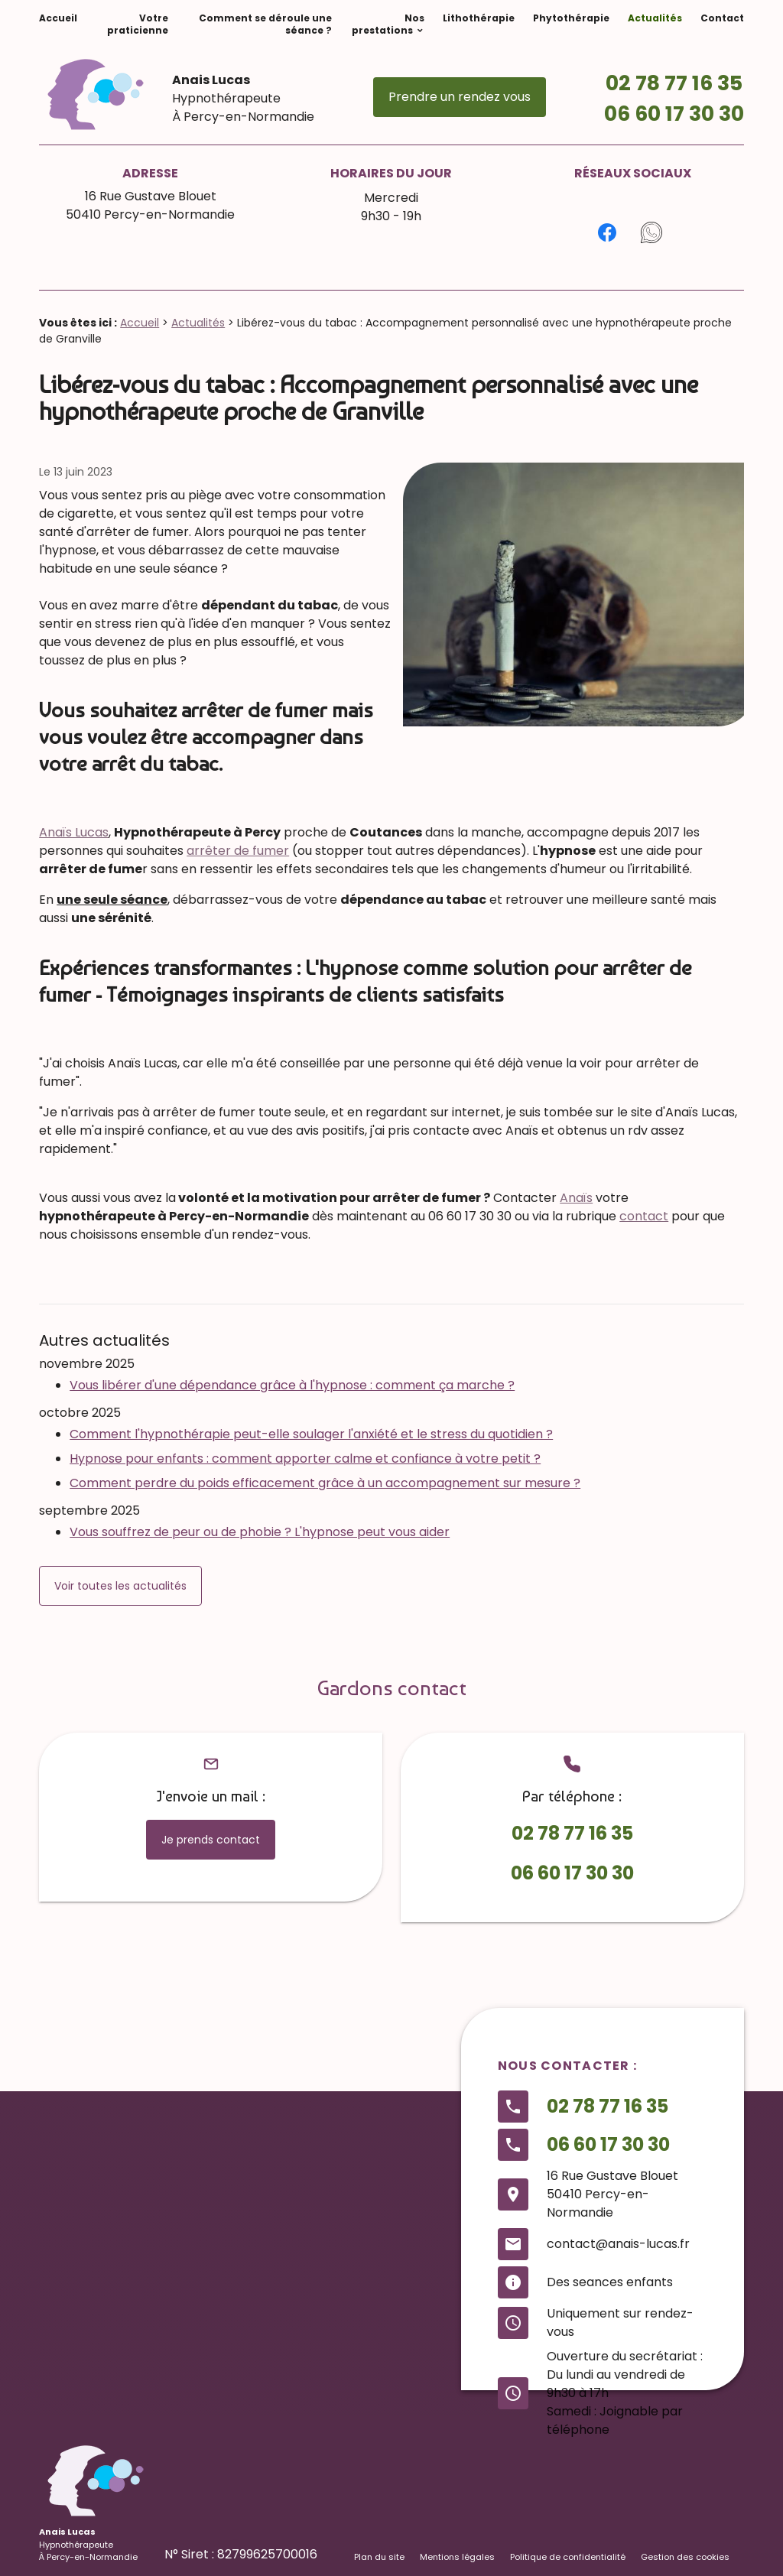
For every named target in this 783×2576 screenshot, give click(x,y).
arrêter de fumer (238, 850)
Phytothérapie (571, 17)
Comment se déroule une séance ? (265, 24)
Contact (722, 17)
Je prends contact (210, 1839)
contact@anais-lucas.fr (618, 2244)
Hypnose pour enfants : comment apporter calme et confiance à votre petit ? (305, 1458)
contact (643, 1216)
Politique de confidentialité (567, 2557)
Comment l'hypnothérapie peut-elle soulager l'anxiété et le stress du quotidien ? (311, 1434)
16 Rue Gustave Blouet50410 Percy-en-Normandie (150, 205)
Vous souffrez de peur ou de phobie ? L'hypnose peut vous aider (260, 1532)
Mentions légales (457, 2557)
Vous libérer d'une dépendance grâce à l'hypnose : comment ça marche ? (292, 1385)
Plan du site (379, 2557)
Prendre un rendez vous (459, 97)
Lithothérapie (479, 17)
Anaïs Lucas (74, 832)
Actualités (655, 17)
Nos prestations (388, 24)
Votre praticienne (137, 24)
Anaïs (576, 1198)
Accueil (58, 17)
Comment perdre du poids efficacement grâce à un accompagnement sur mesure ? (325, 1483)
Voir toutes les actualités (120, 1585)
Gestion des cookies (685, 2557)
